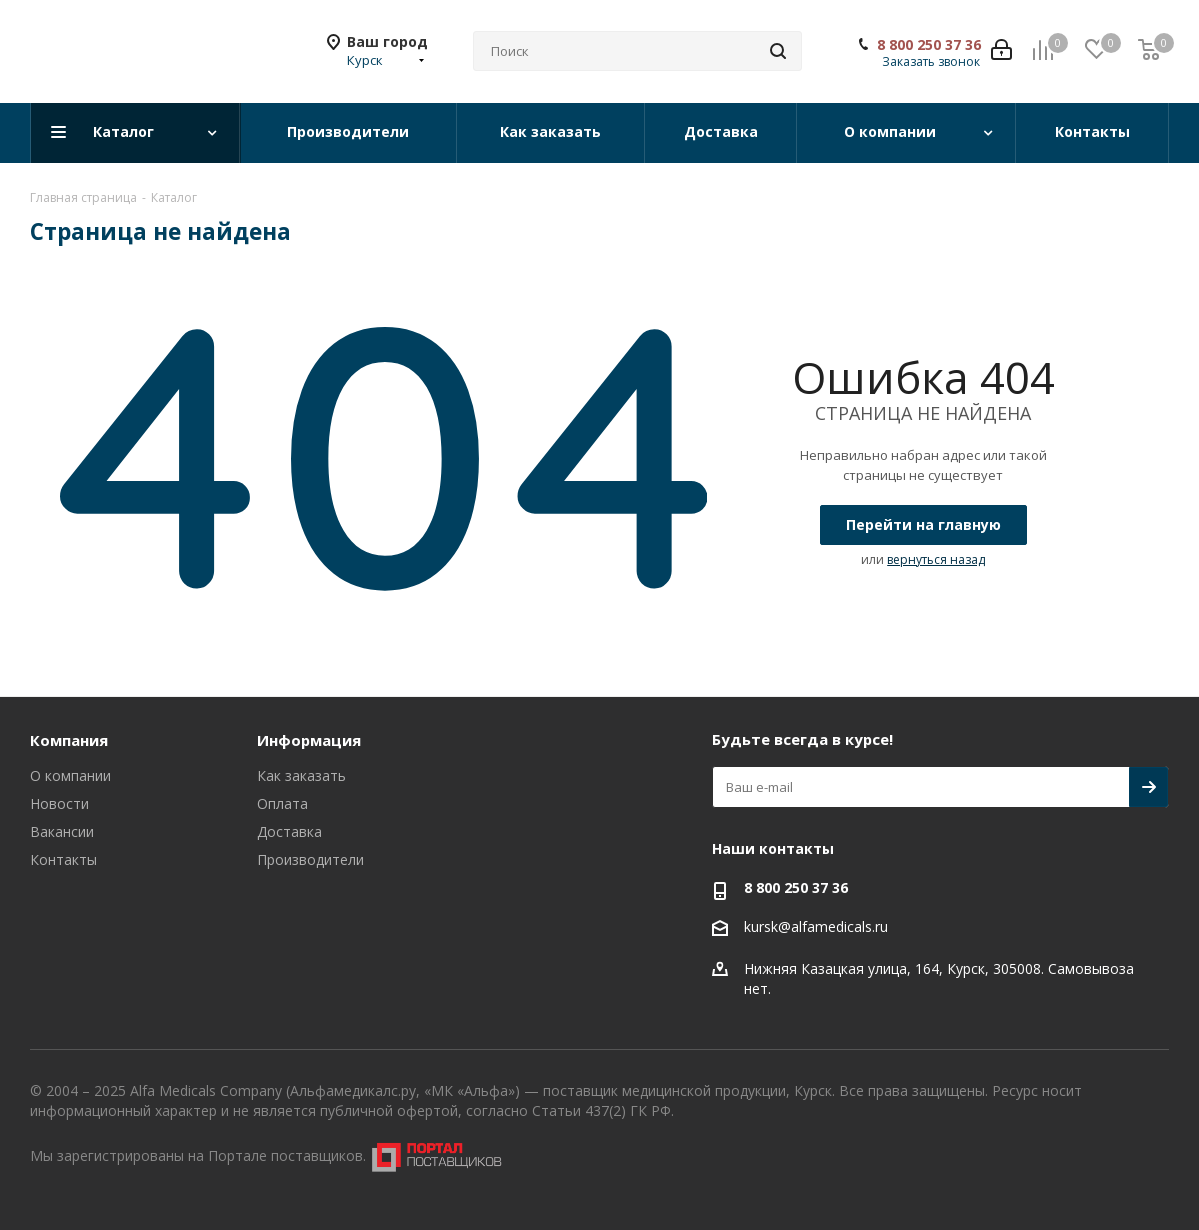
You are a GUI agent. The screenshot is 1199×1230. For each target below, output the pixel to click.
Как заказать (301, 775)
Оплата (282, 803)
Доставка (289, 831)
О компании (70, 775)
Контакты (63, 859)
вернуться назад (936, 559)
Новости (59, 803)
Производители (310, 859)
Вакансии (62, 831)
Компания (69, 740)
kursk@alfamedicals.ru (816, 926)
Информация (309, 740)
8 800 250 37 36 (929, 45)
